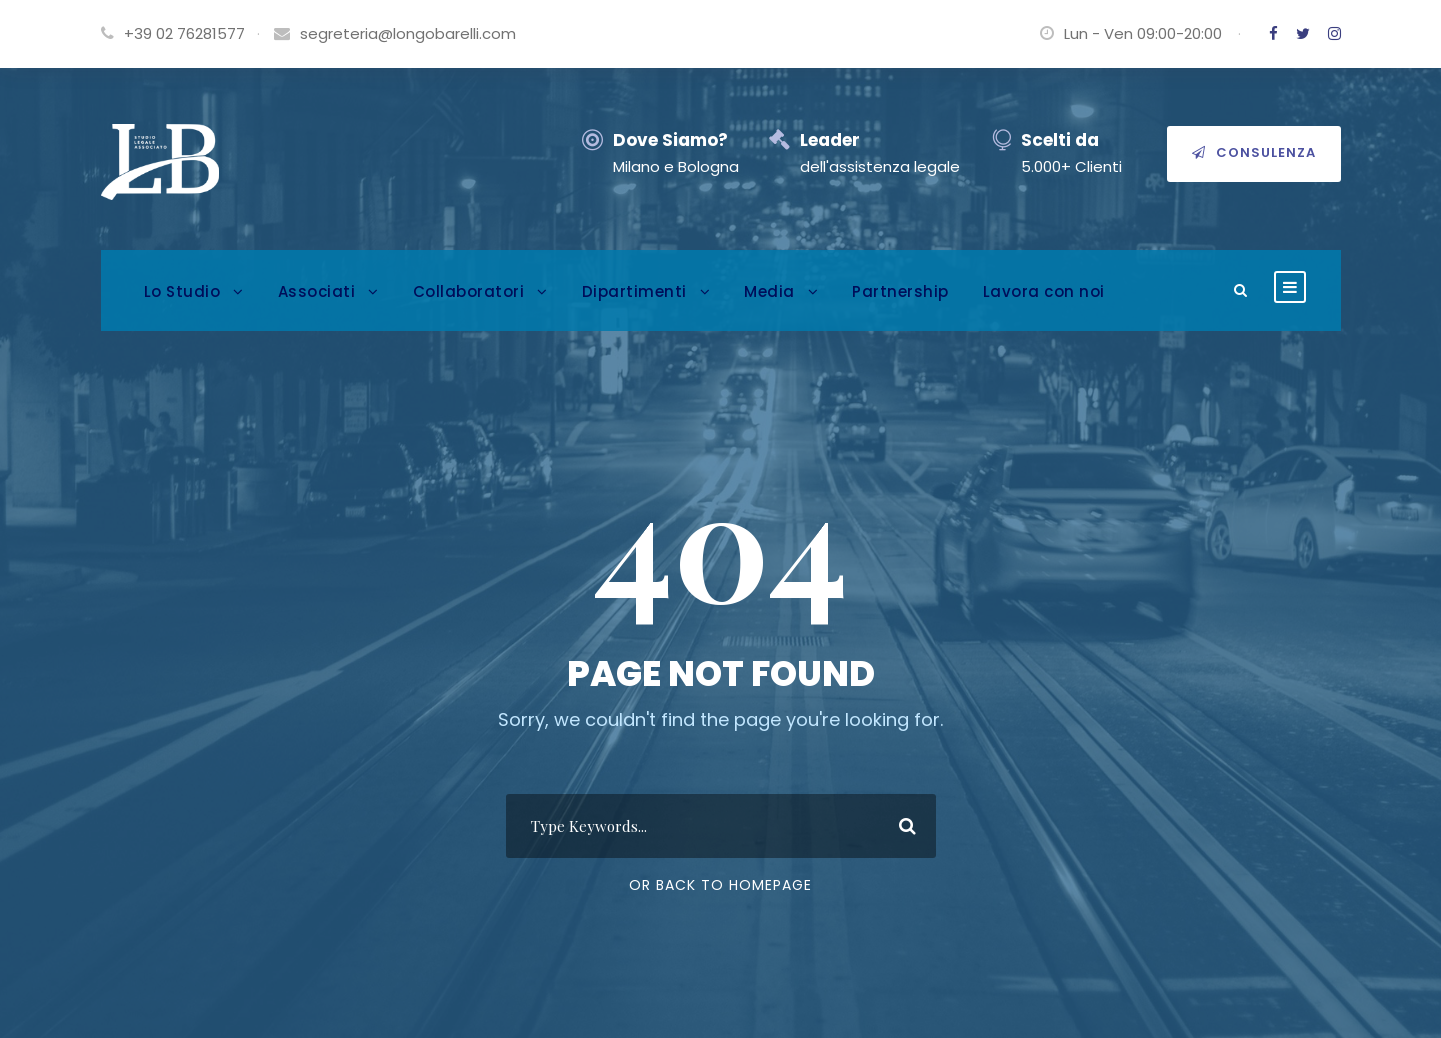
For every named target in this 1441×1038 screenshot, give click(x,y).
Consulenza (1254, 152)
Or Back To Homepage (720, 885)
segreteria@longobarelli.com (408, 33)
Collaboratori (469, 291)
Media (769, 291)
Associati (317, 291)
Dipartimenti (634, 291)
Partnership (900, 291)
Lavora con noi (1044, 291)
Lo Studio (182, 291)
